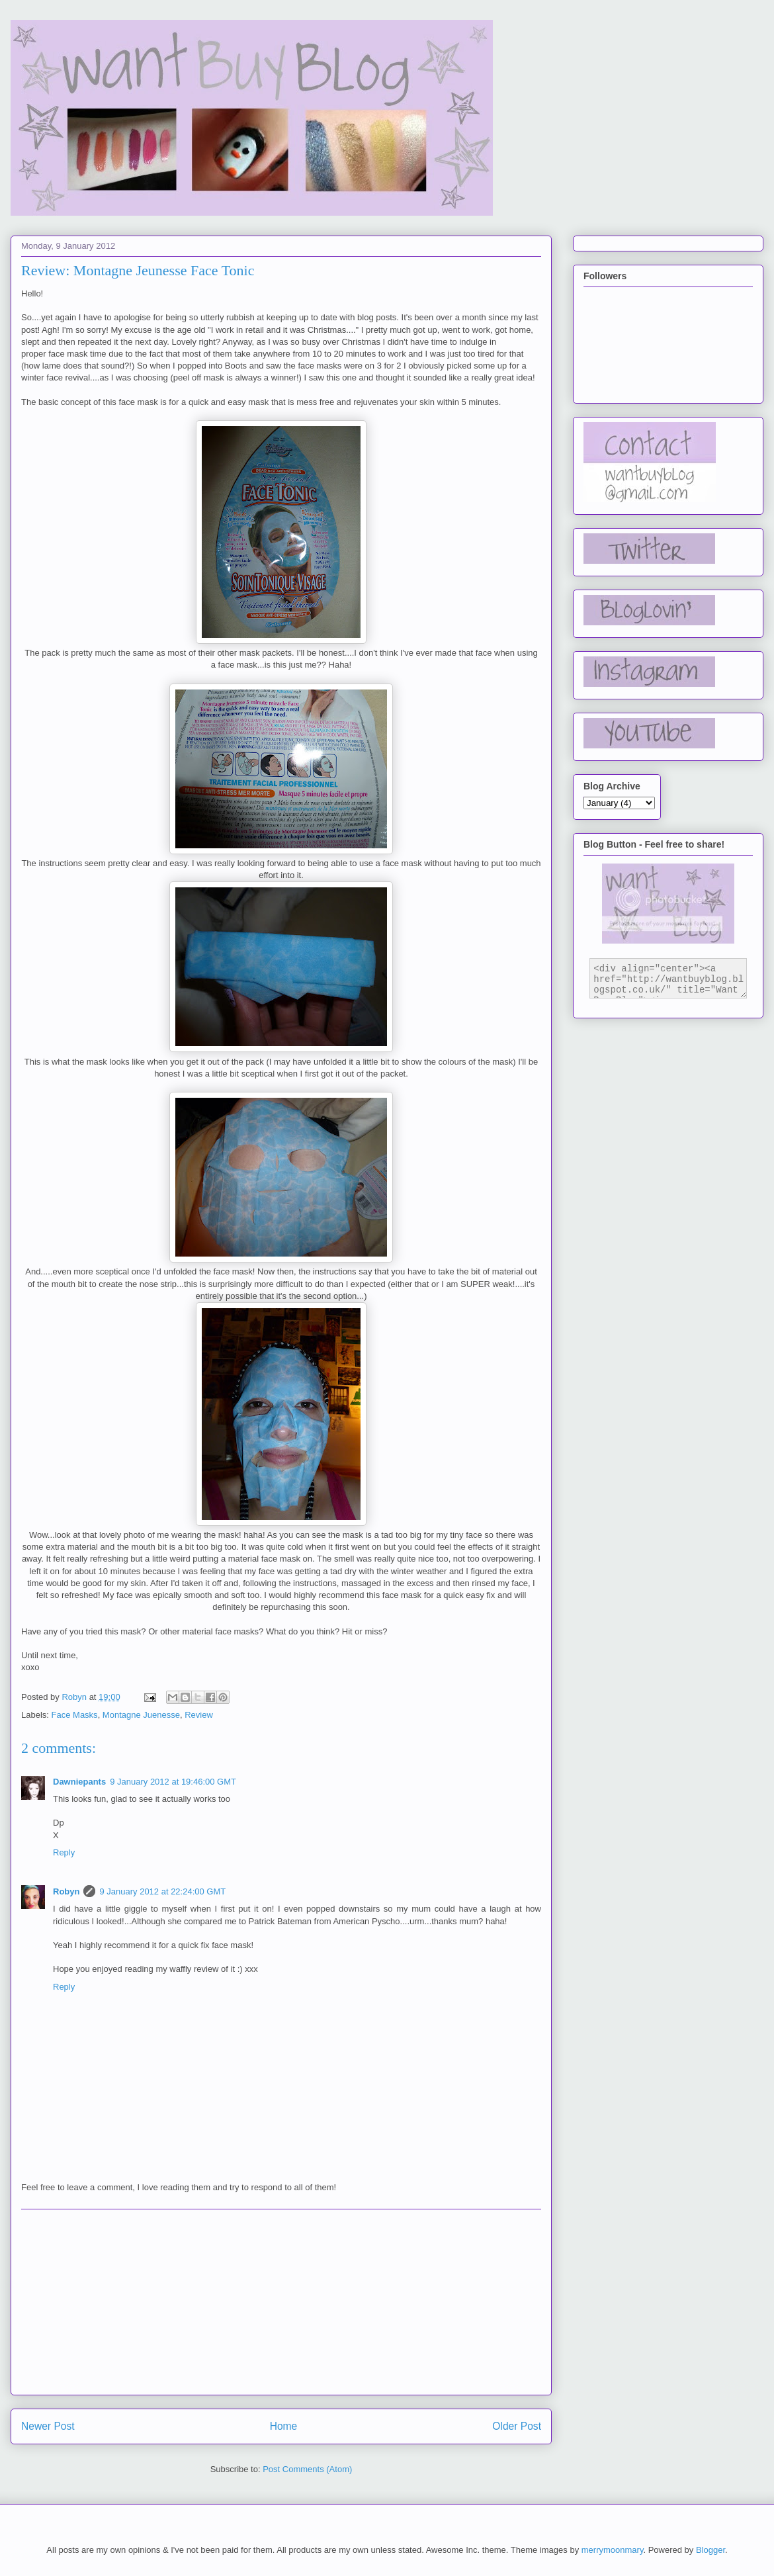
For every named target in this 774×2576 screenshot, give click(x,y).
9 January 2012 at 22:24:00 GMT (162, 1891)
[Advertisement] (281, 2302)
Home (284, 2426)
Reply (64, 1852)
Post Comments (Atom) (307, 2469)
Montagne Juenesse (141, 1715)
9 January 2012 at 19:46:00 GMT (173, 1782)
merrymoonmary (612, 2550)
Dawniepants (79, 1782)
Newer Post (48, 2426)
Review (199, 1715)
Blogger (710, 2550)
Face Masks (75, 1715)
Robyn (66, 1891)
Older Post (516, 2426)
